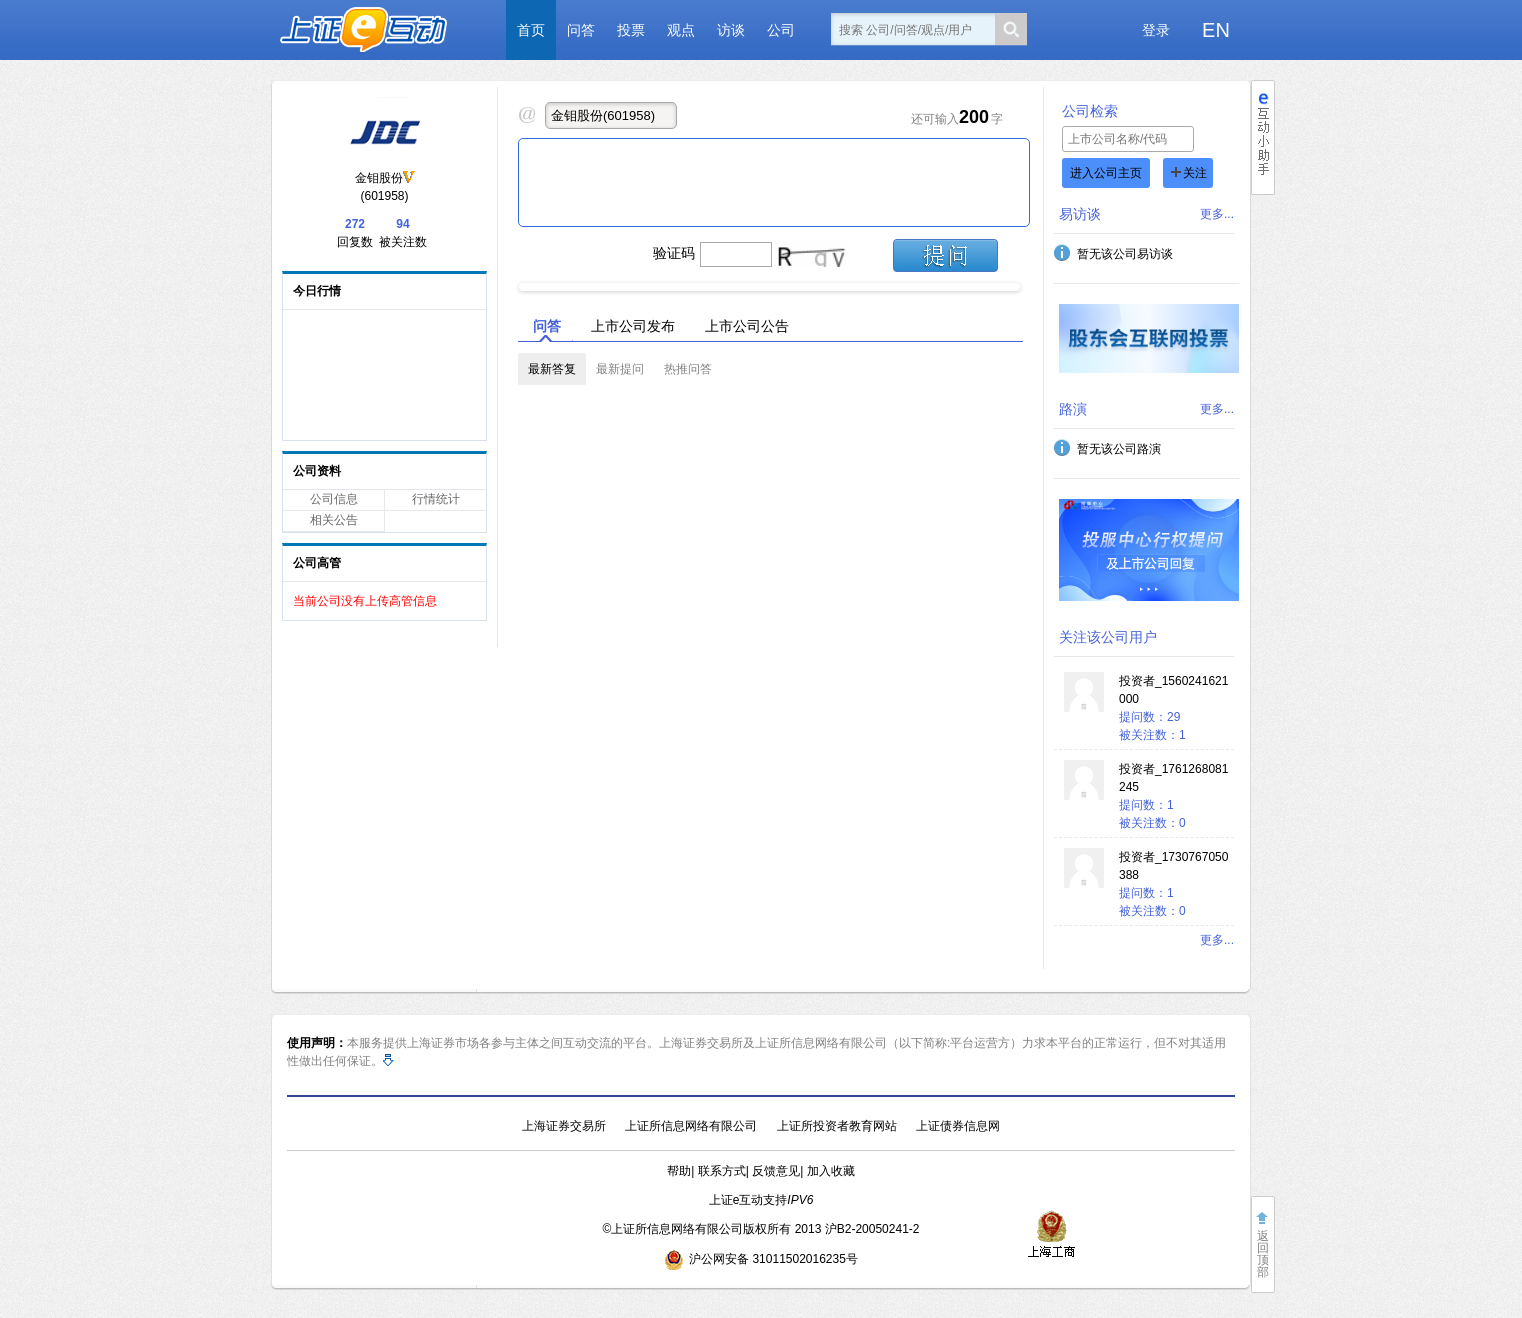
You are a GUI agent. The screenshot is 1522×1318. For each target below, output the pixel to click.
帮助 (679, 1171)
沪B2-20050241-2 (872, 1229)
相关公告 (334, 520)
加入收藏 (831, 1171)
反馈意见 (776, 1171)
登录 (1156, 30)
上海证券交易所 (564, 1126)
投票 (631, 30)
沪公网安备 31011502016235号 (761, 1259)
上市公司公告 (747, 326)
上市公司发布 (633, 326)
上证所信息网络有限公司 (691, 1126)
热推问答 (688, 369)
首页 (531, 30)
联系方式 (722, 1171)
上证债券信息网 (958, 1126)
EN (1216, 30)
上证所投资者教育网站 (837, 1126)
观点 (681, 30)
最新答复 (552, 369)
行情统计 (436, 499)
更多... (1217, 214)
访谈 (731, 30)
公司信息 (334, 499)
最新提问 (620, 369)
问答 (581, 30)
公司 (781, 30)
